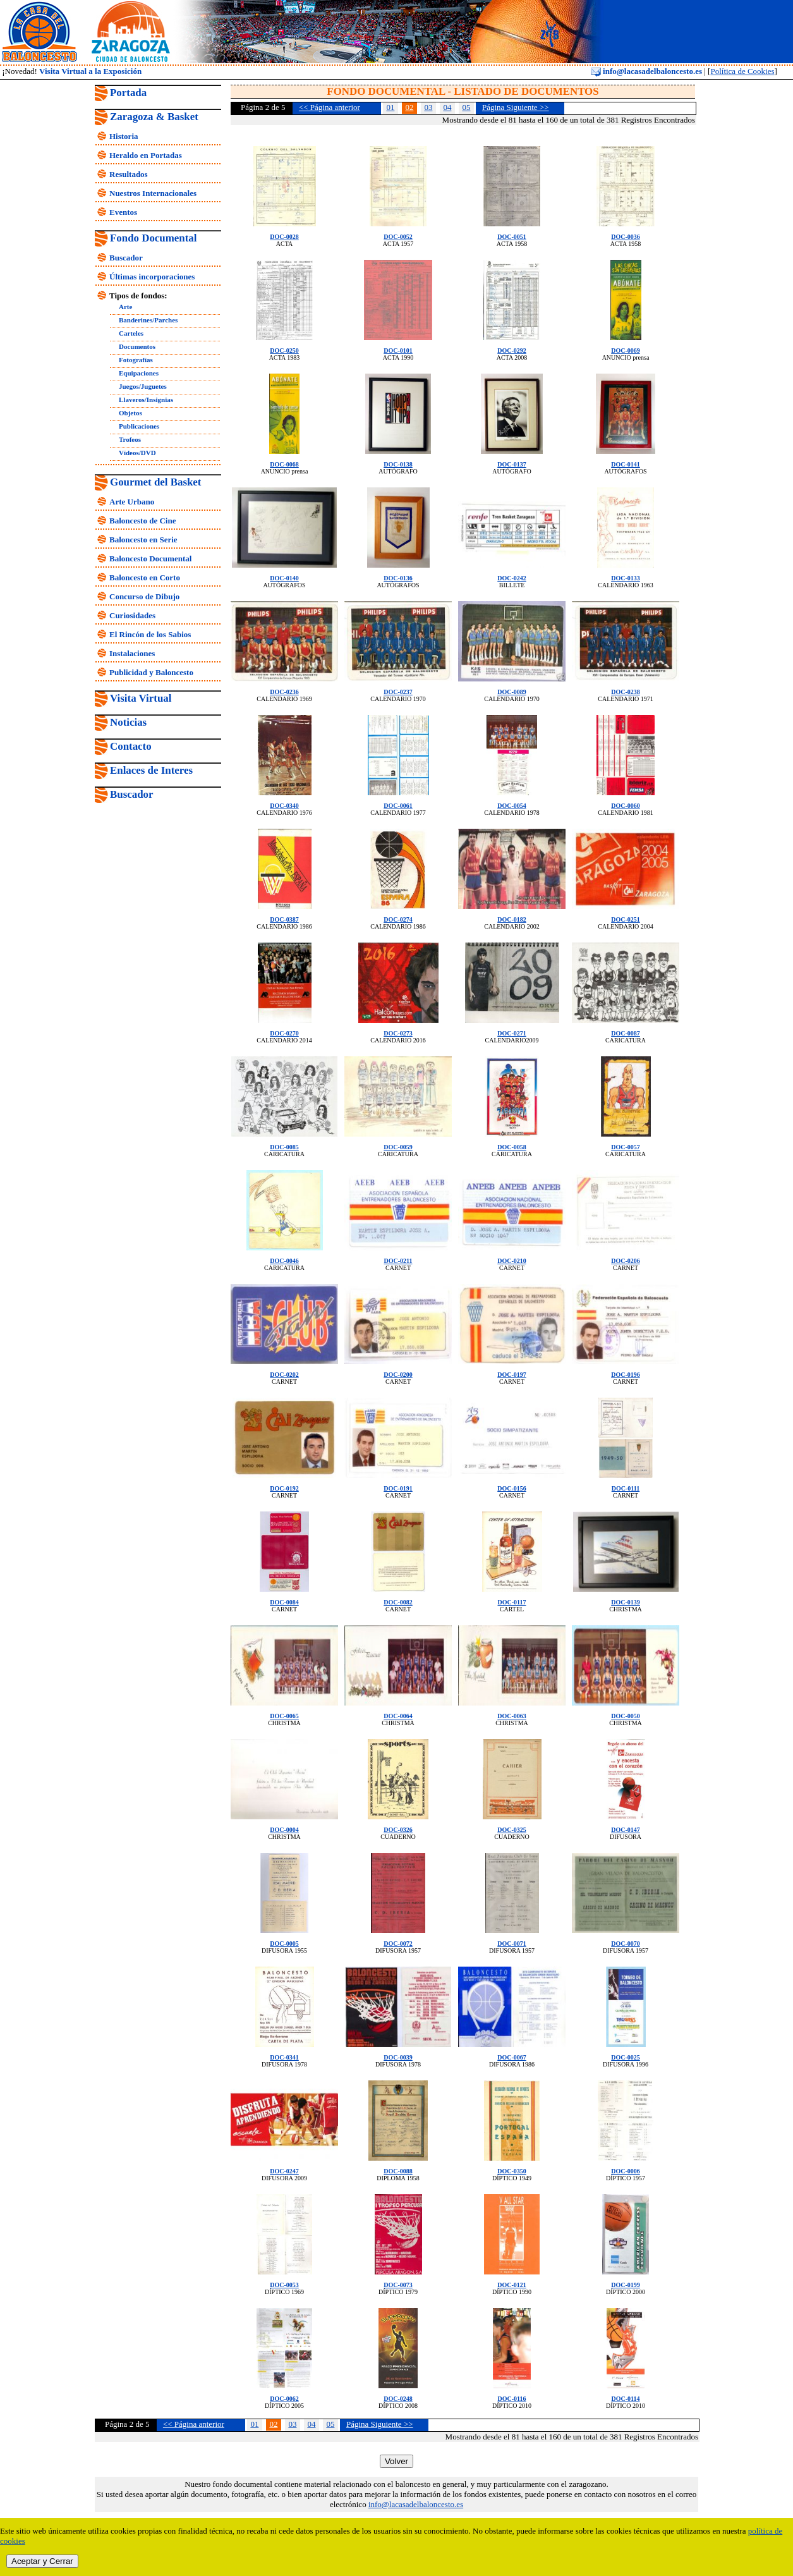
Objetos (130, 413)
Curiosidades (132, 615)
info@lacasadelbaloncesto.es (646, 71)
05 (466, 107)
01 (390, 107)
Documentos (137, 346)
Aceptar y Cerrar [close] (42, 2561)
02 (409, 107)
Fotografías (136, 359)
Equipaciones (139, 373)
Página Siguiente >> (515, 107)
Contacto (131, 746)
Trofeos (130, 439)
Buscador (126, 257)
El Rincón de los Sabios (150, 634)
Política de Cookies (742, 71)
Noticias (128, 722)
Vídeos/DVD (137, 452)
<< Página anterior (329, 107)
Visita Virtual (140, 698)
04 (447, 107)
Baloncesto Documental (150, 558)
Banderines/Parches (148, 320)
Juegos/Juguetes (143, 386)
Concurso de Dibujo (144, 596)
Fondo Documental (153, 238)
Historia (123, 136)
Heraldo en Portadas (145, 155)
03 (428, 107)
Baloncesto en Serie (143, 539)
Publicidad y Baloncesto (151, 672)
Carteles (131, 333)
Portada (128, 93)
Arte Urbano (131, 501)
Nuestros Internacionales (153, 193)
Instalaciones (132, 653)
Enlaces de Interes (151, 770)
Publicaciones (139, 426)
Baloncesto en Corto (144, 577)
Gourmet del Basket (156, 482)
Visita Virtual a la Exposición (90, 71)
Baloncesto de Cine (142, 520)
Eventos (123, 212)
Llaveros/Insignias (146, 399)
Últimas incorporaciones (152, 276)
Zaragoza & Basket (154, 117)
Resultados (128, 174)
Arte (125, 306)
